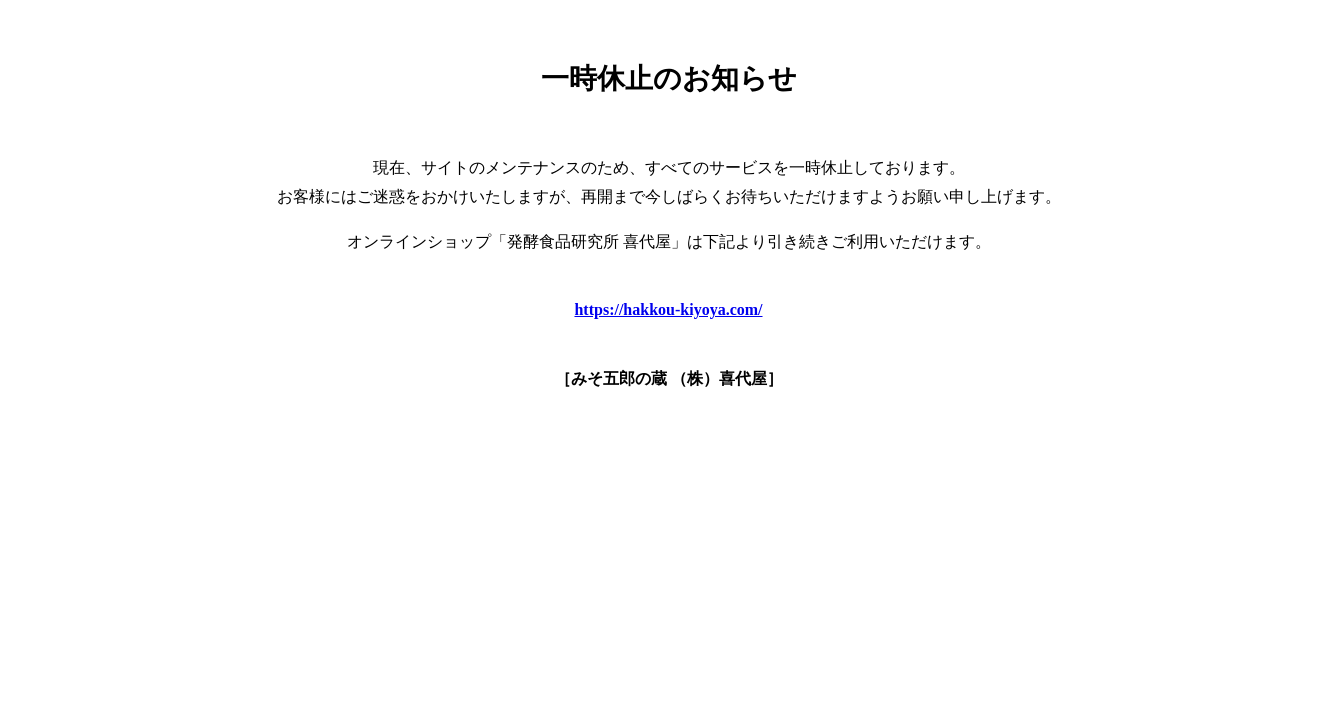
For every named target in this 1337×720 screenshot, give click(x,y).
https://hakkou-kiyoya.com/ (668, 309)
